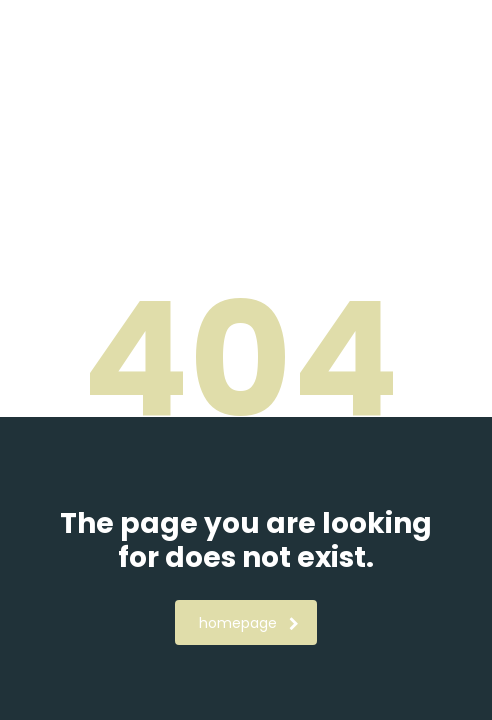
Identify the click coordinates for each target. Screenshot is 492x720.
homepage (249, 623)
